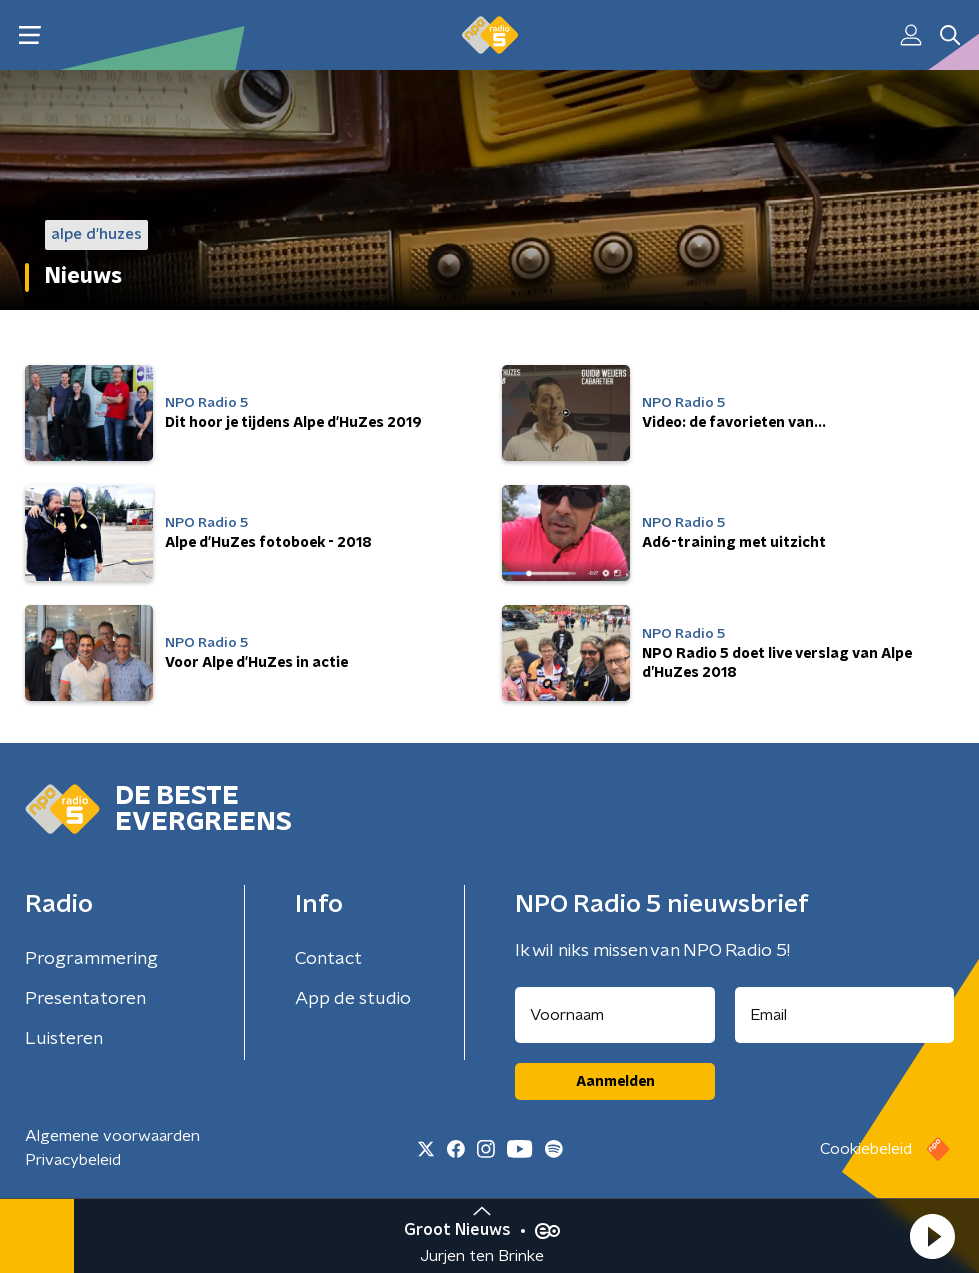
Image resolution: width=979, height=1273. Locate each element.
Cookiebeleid (866, 1149)
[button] (932, 1236)
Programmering (91, 959)
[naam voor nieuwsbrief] (615, 1015)
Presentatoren (85, 999)
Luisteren (64, 1039)
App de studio (353, 999)
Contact (328, 959)
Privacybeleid (73, 1160)
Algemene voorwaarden (112, 1136)
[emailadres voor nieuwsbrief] (844, 1015)
